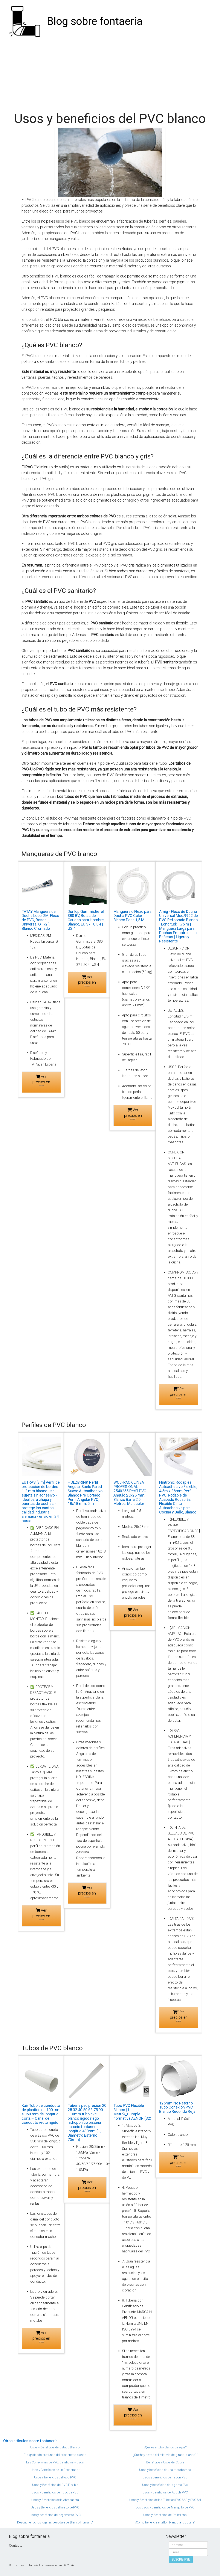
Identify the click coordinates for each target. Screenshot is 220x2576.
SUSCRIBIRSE (180, 2559)
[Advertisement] (110, 75)
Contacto (16, 2545)
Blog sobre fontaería (95, 21)
